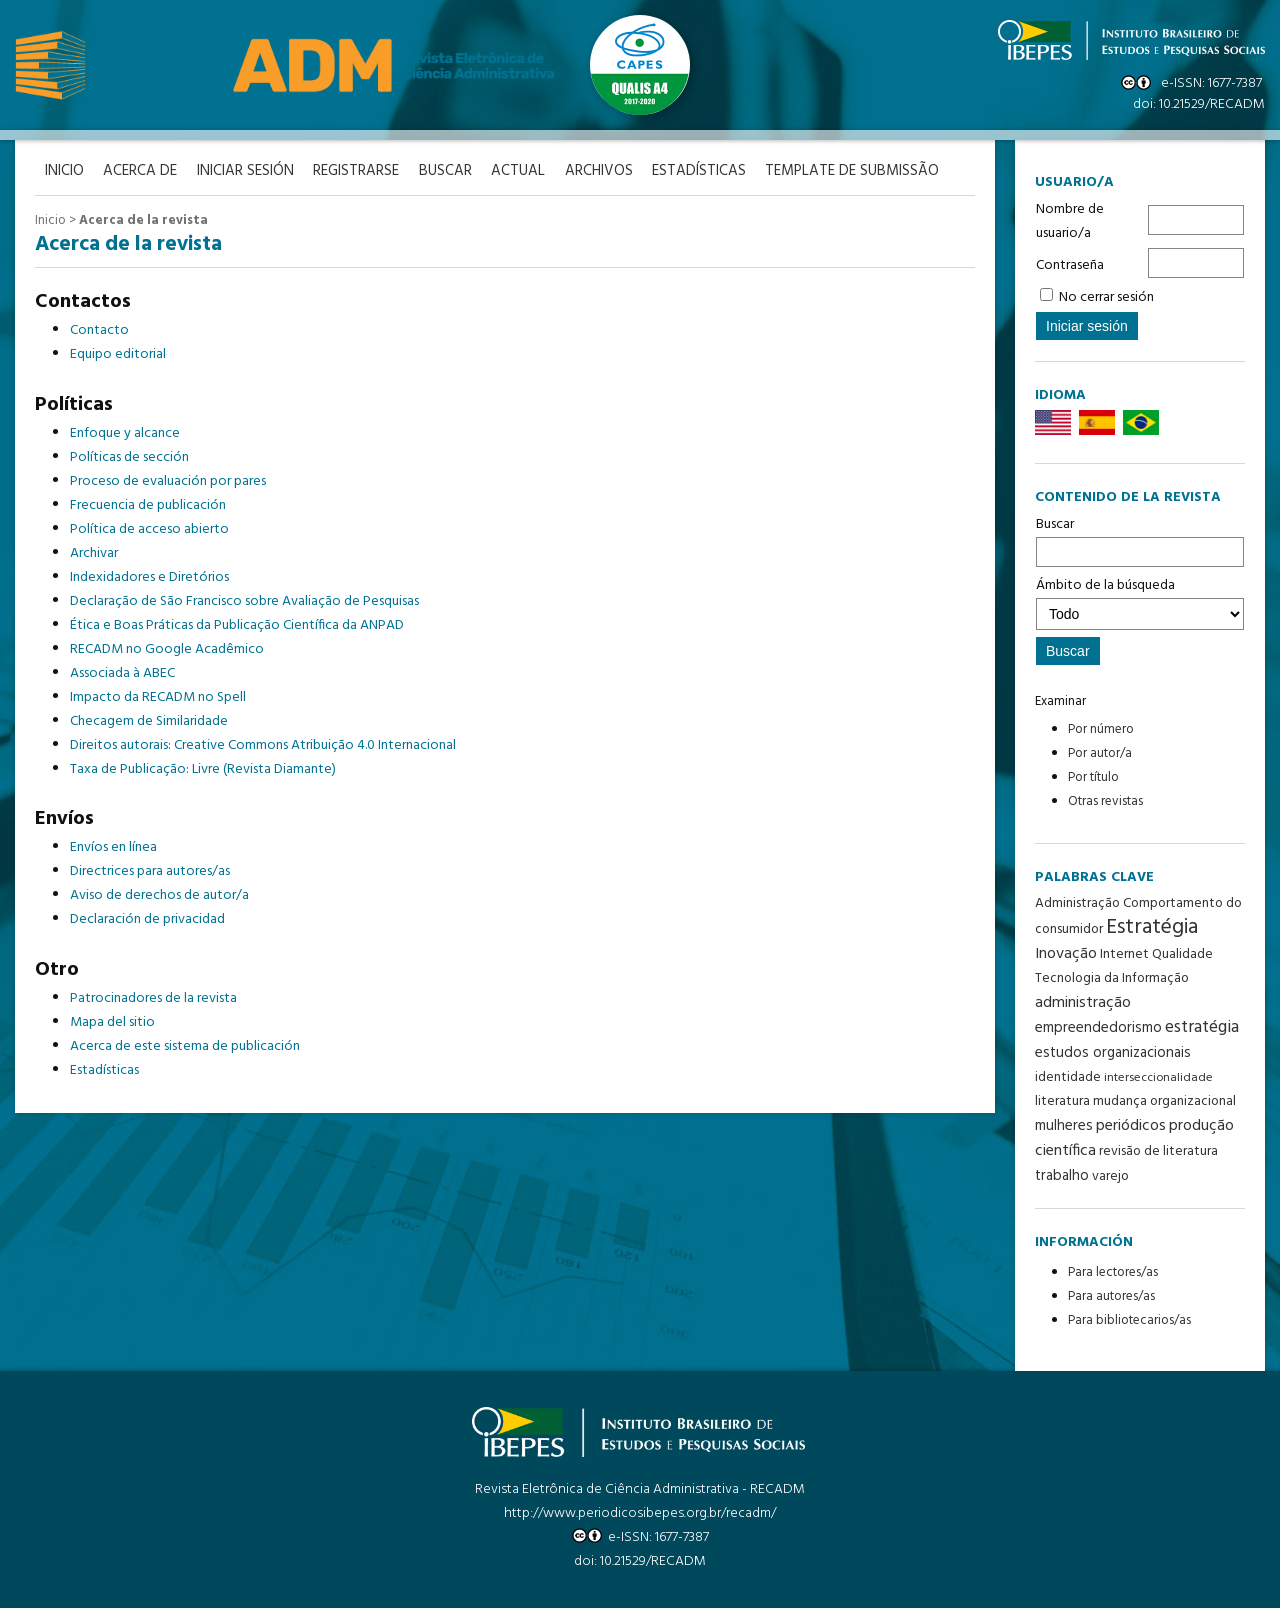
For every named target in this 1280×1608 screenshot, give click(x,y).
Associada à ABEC (122, 673)
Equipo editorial (118, 354)
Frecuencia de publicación (148, 505)
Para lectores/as (1113, 1272)
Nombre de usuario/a (1070, 221)
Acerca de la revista (143, 220)
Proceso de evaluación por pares (168, 481)
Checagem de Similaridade (149, 721)
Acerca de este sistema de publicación (185, 1046)
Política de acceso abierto (149, 529)
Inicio (50, 220)
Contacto (99, 330)
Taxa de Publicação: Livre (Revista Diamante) (203, 769)
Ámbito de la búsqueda (1140, 602)
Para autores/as (1111, 1296)
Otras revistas (1105, 801)
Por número (1101, 729)
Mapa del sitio (112, 1022)
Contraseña (1070, 265)
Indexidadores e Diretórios (149, 577)
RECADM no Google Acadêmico (167, 649)
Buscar (1140, 540)
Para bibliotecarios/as (1129, 1320)
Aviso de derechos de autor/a (159, 895)
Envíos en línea (113, 847)
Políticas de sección (129, 457)
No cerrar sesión (1106, 297)
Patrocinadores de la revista (153, 998)
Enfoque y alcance (125, 433)
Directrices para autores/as (150, 871)
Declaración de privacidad (147, 919)
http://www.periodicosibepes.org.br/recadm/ (640, 1513)
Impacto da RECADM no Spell (158, 697)
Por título (1093, 777)
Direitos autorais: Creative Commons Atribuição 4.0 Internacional (263, 745)
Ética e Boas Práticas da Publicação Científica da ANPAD (237, 625)
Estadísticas (703, 171)
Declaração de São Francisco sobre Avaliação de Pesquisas (244, 601)
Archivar (94, 553)
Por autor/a (1100, 753)
